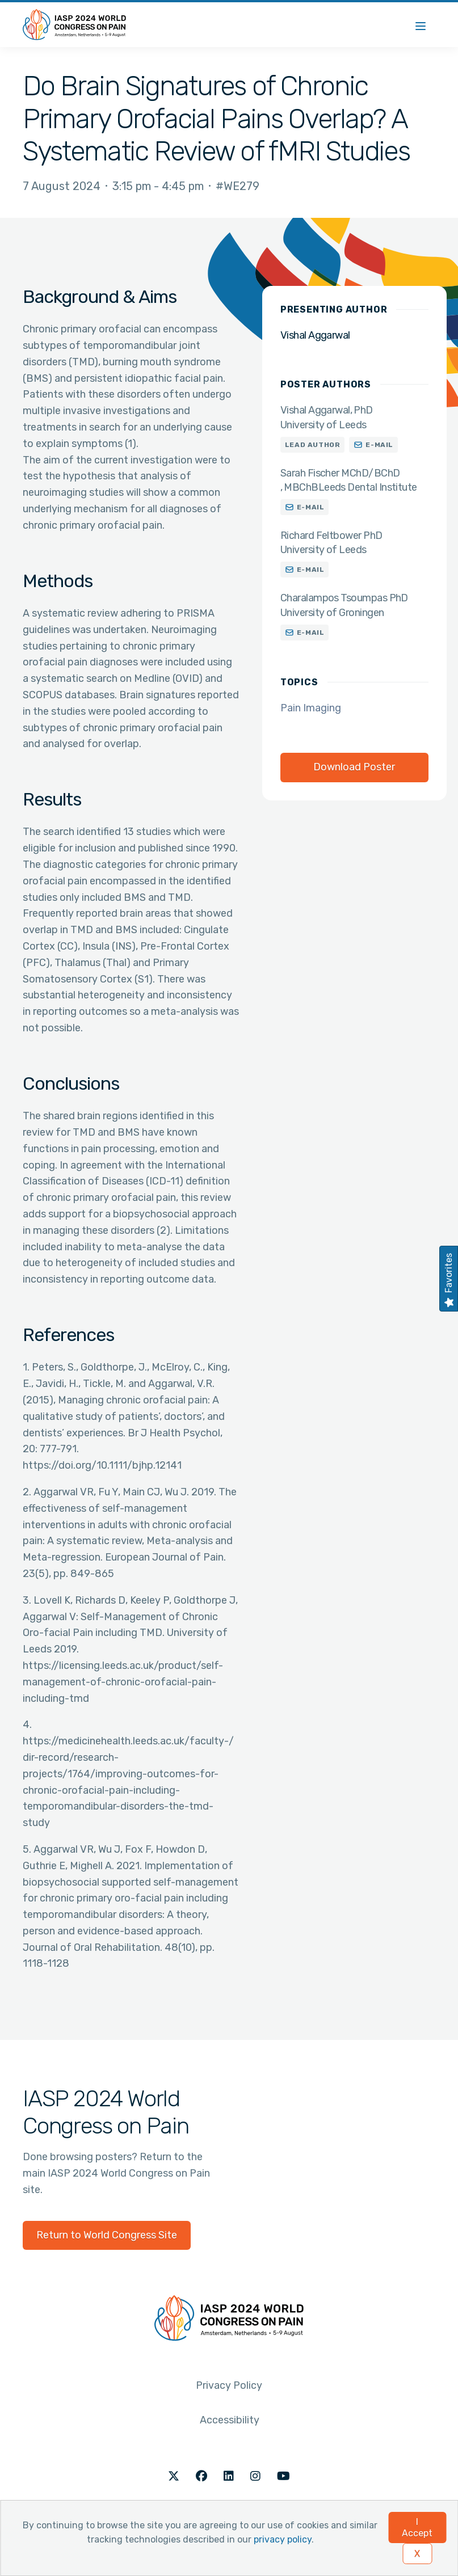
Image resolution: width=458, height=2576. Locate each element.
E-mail (379, 445)
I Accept (417, 2527)
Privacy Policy (229, 2385)
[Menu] (420, 25)
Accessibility (229, 2420)
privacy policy (283, 2539)
